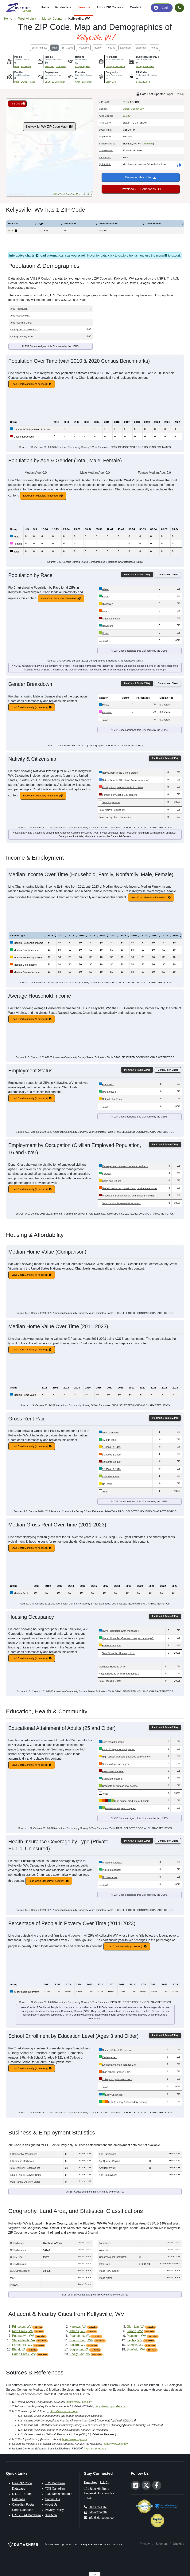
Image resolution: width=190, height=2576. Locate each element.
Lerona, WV (135, 2331)
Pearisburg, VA (79, 2335)
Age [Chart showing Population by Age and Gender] (29, 66)
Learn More (147, 144)
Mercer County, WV (133, 108)
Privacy (145, 2543)
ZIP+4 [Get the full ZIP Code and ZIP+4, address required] (147, 82)
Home (45, 7)
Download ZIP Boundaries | (140, 189)
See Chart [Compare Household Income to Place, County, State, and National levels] (49, 66)
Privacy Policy (54, 2509)
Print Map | (17, 103)
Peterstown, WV (23, 2335)
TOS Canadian (55, 2488)
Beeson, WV (135, 2344)
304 (129, 115)
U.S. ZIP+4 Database (26, 2515)
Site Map (51, 2515)
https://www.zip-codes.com (110, 2406)
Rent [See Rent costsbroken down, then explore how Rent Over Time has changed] (88, 66)
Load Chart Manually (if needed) (29, 384)
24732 (126, 101)
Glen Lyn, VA (135, 2326)
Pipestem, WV (136, 2335)
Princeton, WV (22, 2326)
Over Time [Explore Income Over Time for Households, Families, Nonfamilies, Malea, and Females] (61, 66)
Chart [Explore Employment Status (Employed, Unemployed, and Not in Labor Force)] (47, 82)
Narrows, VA (77, 2326)
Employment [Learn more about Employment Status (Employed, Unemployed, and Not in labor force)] (148, 66)
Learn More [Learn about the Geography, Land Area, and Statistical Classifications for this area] (111, 82)
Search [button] (82, 7)
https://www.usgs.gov (74, 2439)
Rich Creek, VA (22, 2331)
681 (125, 115)
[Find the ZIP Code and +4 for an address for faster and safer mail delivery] (39, 48)
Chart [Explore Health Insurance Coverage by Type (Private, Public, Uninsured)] (108, 66)
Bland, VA (18, 2349)
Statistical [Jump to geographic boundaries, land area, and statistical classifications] (141, 47)
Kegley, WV (134, 2340)
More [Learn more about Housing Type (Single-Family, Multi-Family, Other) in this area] (16, 82)
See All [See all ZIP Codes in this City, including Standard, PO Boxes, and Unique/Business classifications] (139, 82)
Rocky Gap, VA (79, 2354)
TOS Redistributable (58, 2494)
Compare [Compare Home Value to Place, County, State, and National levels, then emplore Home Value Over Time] (79, 66)
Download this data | (140, 177)
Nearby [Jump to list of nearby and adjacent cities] (154, 47)
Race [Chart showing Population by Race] (23, 66)
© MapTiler (58, 194)
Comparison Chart (168, 574)
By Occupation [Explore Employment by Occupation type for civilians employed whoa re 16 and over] (58, 82)
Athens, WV (77, 2331)
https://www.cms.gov (115, 2443)
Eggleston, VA (78, 2349)
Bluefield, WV (136, 2349)
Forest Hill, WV (22, 2344)
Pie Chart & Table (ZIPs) (137, 574)
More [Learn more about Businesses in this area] (138, 66)
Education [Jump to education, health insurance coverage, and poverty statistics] (125, 47)
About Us (51, 2504)
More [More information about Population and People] (16, 66)
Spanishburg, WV (81, 2340)
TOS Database (55, 2483)
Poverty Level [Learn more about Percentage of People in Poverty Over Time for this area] (118, 66)
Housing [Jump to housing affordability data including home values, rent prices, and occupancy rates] (111, 47)
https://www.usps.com (79, 2401)
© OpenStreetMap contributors (77, 194)
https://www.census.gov (63, 2411)
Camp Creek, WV (24, 2354)
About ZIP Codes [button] (108, 7)
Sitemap (161, 2543)
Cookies (178, 2543)
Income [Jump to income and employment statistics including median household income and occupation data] (98, 47)
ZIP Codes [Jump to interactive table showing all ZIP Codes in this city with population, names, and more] (67, 47)
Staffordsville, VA (23, 2340)
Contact (135, 7)
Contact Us (52, 2499)
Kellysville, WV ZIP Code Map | (49, 126)
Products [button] (61, 7)
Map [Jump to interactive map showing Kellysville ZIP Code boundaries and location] (54, 47)
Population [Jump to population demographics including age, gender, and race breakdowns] (83, 47)
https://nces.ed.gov (95, 2448)
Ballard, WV (77, 2344)
